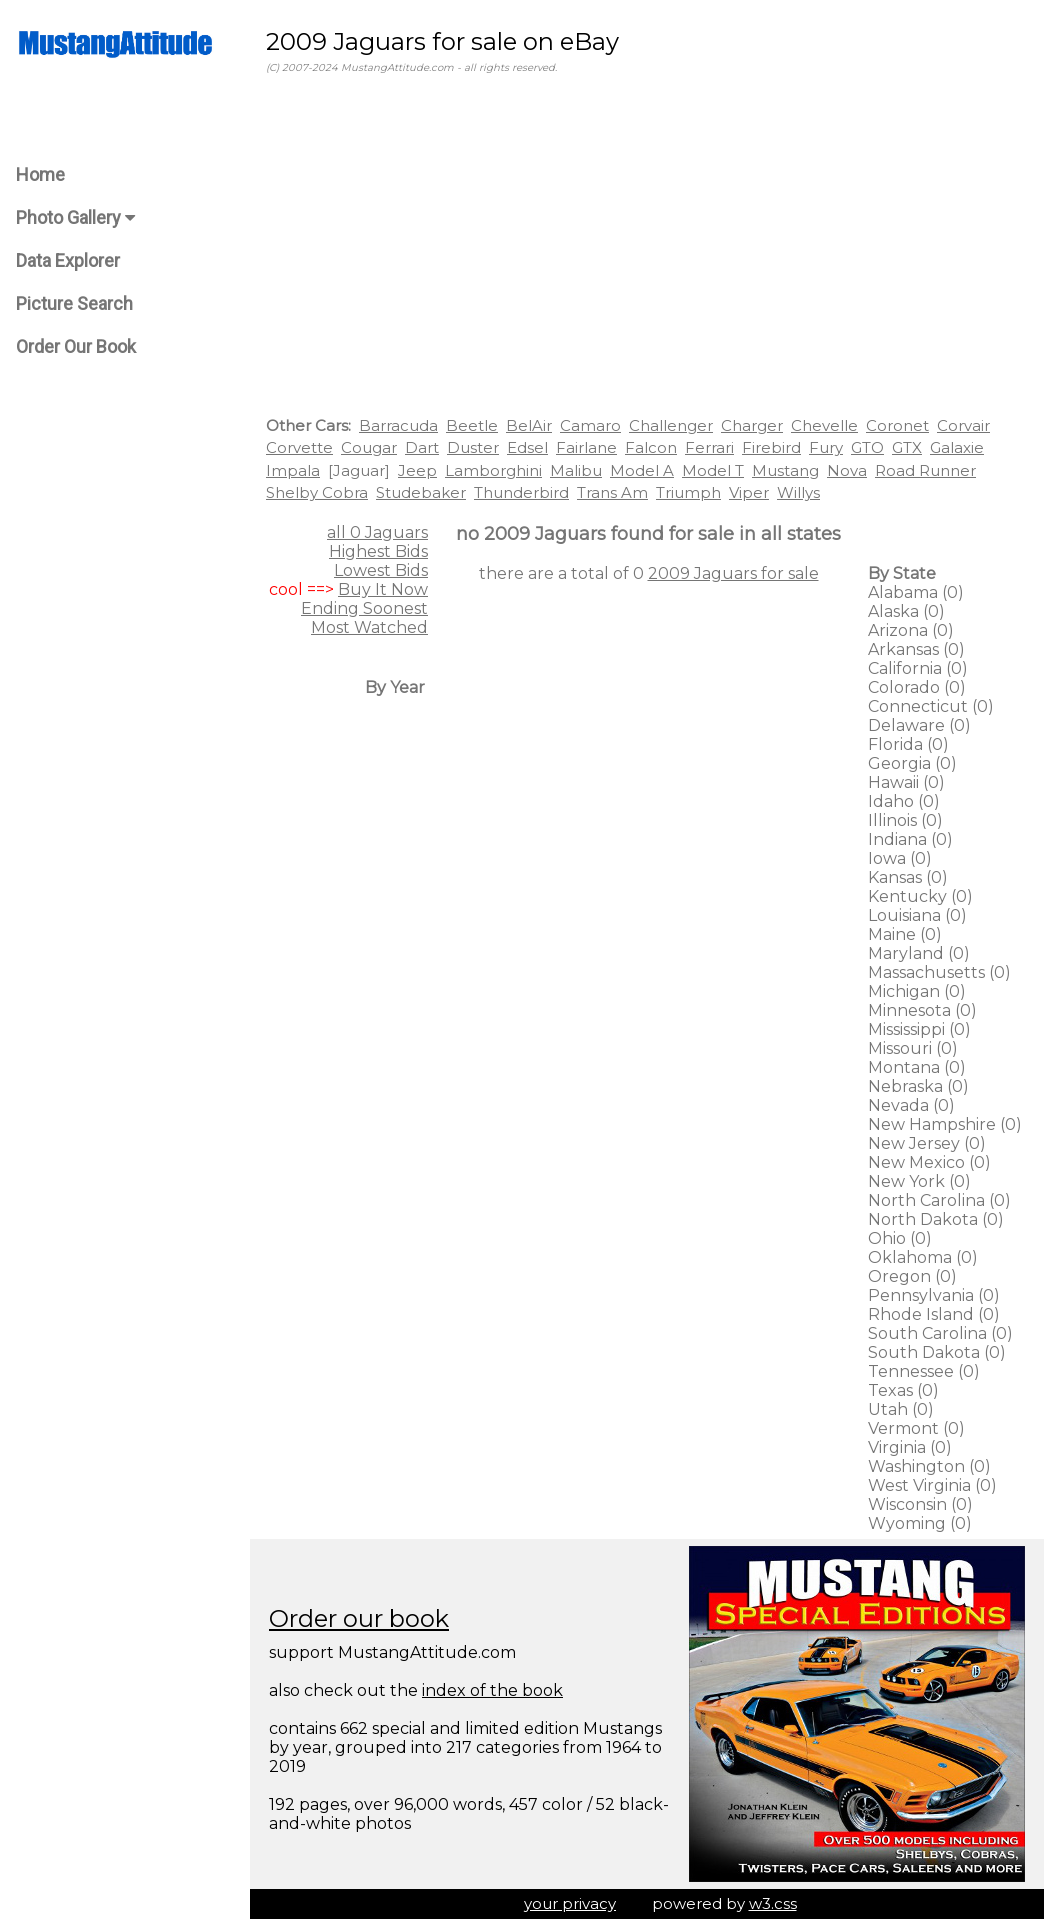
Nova (847, 470)
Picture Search (74, 303)
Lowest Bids (381, 570)
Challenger (671, 425)
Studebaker (421, 492)
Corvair (963, 425)
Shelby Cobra (317, 492)
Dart (422, 447)
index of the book (492, 1690)
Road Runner (925, 470)
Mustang (785, 470)
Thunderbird (521, 492)
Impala (293, 470)
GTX (907, 447)
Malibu (576, 470)
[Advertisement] (647, 249)
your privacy (570, 1903)
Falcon (651, 447)
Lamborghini (493, 470)
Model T (713, 470)
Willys (798, 492)
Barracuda (398, 425)
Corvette (299, 447)
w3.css (773, 1903)
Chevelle (824, 425)
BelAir (529, 425)
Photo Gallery (75, 217)
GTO (867, 447)
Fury (826, 447)
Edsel (527, 447)
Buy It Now (383, 589)
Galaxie (957, 447)
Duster (473, 447)
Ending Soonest (364, 608)
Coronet (897, 425)
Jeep (417, 470)
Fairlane (586, 447)
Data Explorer (68, 260)
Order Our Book (76, 346)
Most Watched (369, 627)
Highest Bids (378, 551)
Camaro (590, 425)
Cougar (369, 447)
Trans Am (612, 492)
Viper (749, 492)
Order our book (359, 1618)
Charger (752, 425)
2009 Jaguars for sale (733, 573)
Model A (642, 470)
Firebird (771, 447)
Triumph (688, 492)
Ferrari (709, 447)
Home (40, 174)
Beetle (472, 425)
